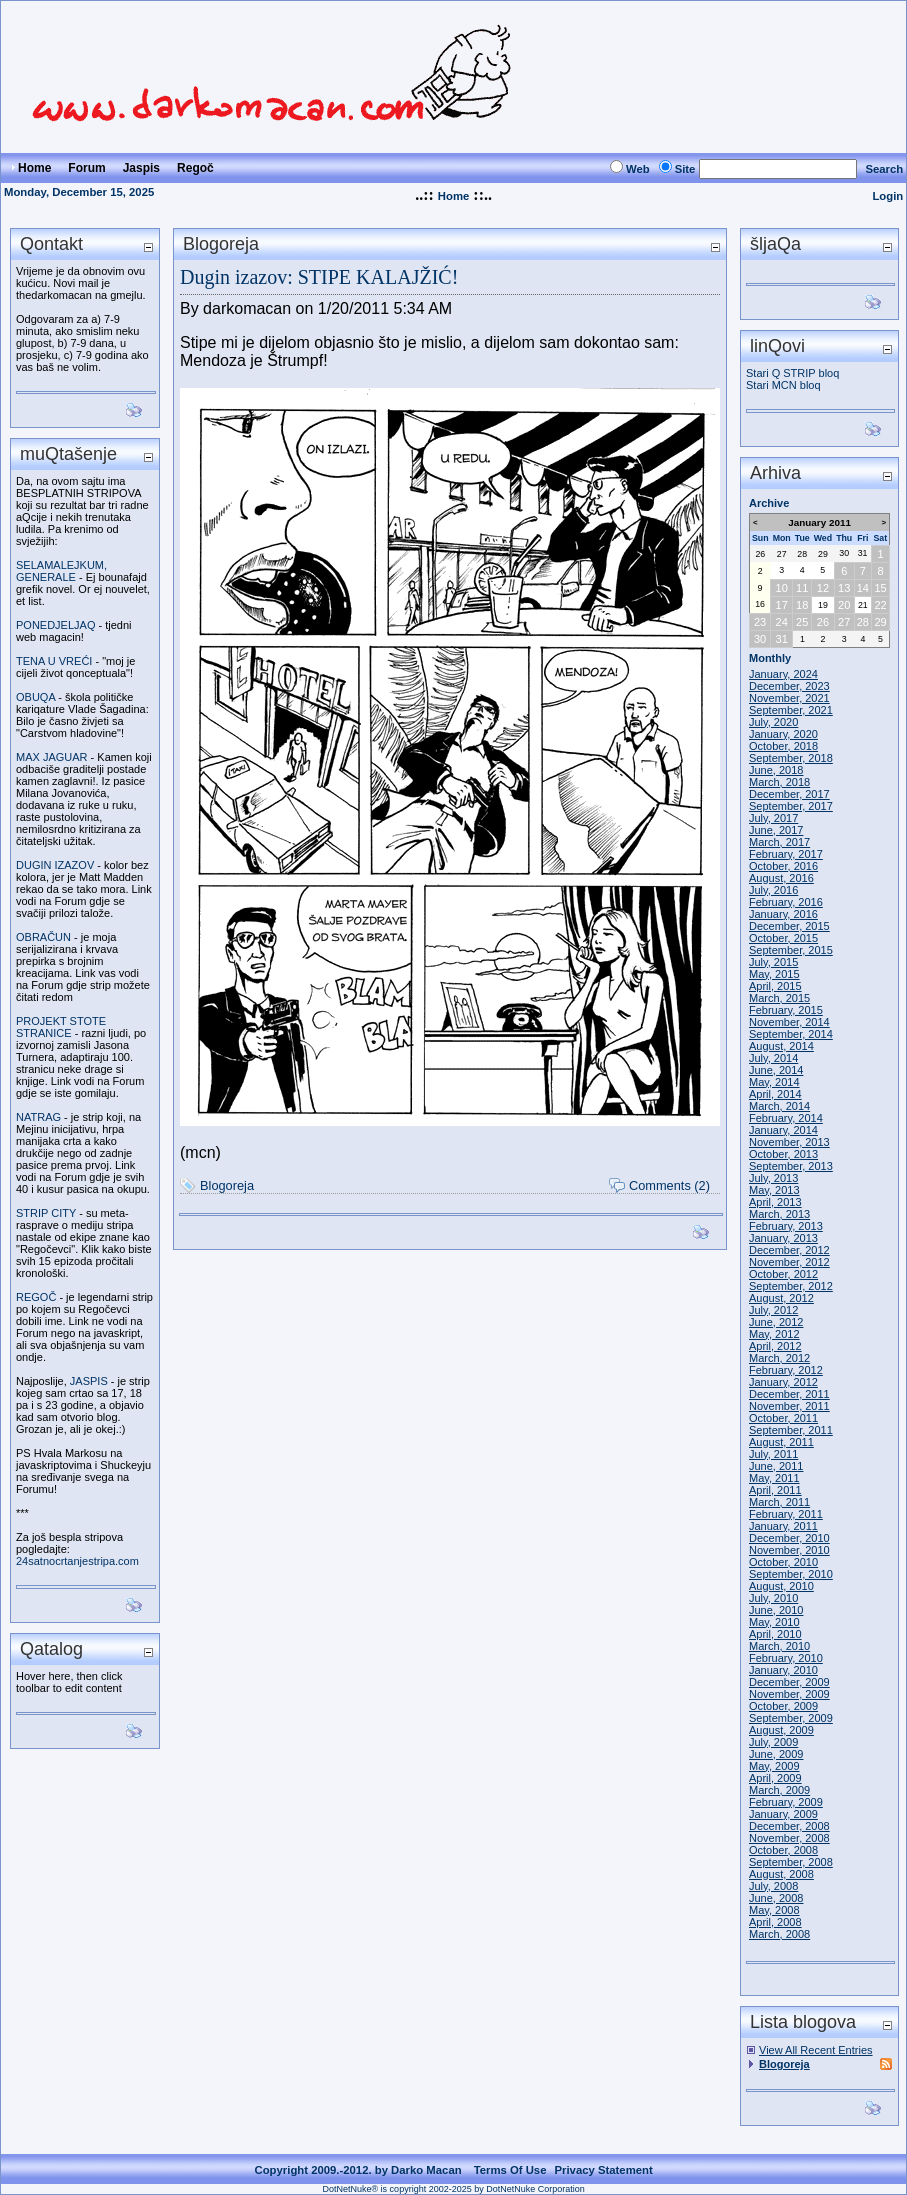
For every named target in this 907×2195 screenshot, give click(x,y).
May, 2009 (774, 1766)
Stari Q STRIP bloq (792, 373)
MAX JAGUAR (52, 757)
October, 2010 (783, 1562)
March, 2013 (779, 1214)
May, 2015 (774, 974)
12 (823, 588)
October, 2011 (783, 1418)
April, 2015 (775, 986)
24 (782, 622)
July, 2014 (773, 1058)
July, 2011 (773, 1454)
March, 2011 (779, 1502)
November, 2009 (789, 1694)
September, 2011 (791, 1430)
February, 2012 (786, 1370)
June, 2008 (776, 1898)
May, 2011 (774, 1478)
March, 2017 (779, 842)
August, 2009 (781, 1730)
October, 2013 (783, 1154)
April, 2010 (775, 1634)
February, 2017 (786, 854)
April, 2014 (775, 1094)
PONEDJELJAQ (55, 625)
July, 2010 (773, 1598)
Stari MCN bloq (783, 385)
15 (880, 588)
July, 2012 (773, 1310)
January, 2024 (783, 674)
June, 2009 (776, 1754)
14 (863, 588)
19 (823, 605)
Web (638, 169)
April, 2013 (775, 1202)
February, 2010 (786, 1658)
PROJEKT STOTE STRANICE (61, 1027)
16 (760, 604)
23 (760, 622)
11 (802, 588)
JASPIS (89, 1381)
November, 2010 (789, 1550)
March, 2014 (779, 1106)
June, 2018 (776, 770)
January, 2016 (783, 914)
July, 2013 (773, 1178)
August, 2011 (781, 1442)
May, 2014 (774, 1082)
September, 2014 (791, 1034)
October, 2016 (783, 866)
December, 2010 (789, 1538)
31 (863, 553)
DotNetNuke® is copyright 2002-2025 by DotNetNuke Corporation (453, 2189)
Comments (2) (669, 1185)
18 (802, 605)
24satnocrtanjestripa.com (77, 1561)
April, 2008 (775, 1922)
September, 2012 (791, 1286)
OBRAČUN (43, 937)
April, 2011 (775, 1490)
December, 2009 (789, 1682)
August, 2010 (781, 1586)
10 (782, 588)
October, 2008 (783, 1850)
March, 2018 (779, 782)
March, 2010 (779, 1646)
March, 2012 (779, 1358)
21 (863, 605)
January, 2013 (783, 1238)
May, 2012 (774, 1334)
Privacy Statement (603, 2170)
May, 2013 (774, 1190)
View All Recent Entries (816, 2050)
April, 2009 (775, 1778)
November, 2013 (789, 1142)
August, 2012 (781, 1298)
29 (823, 554)
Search (884, 169)
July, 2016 (773, 890)
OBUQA (35, 697)
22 (880, 605)
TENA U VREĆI (54, 661)
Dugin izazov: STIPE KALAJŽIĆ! (319, 277)
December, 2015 (789, 926)
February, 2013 (786, 1226)
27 (782, 554)
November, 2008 (789, 1838)
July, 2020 (773, 722)
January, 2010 (783, 1670)
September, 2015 (791, 950)
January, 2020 (783, 734)
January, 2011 (783, 1526)
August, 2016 (781, 878)
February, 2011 (786, 1514)
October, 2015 (783, 938)
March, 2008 (779, 1934)
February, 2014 (786, 1118)
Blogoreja (227, 1185)
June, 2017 (776, 830)
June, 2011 (776, 1466)
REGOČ (36, 1297)
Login (887, 196)
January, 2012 (783, 1382)
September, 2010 (791, 1574)
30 (844, 553)
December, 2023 (789, 686)
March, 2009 (779, 1790)
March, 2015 (779, 998)
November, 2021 (789, 698)
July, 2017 (773, 818)
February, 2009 (786, 1802)
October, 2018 (783, 746)
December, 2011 (789, 1394)
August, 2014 (781, 1046)
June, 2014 (776, 1070)
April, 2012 (775, 1346)
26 (760, 554)
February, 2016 (786, 902)
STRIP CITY (46, 1213)
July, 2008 (773, 1886)
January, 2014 (783, 1130)
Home (453, 196)
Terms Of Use (510, 2170)
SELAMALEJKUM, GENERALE (61, 571)
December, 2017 (789, 794)
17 (782, 605)
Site (685, 169)
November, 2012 (789, 1262)
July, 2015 (773, 962)
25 (802, 622)
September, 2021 (791, 710)
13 (844, 588)
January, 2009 (783, 1814)
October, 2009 (783, 1706)
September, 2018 (791, 758)
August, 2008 (781, 1874)
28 (802, 554)
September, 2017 (791, 806)
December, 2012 (789, 1250)
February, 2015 (786, 1010)
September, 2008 (791, 1862)
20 (844, 605)
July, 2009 (773, 1742)
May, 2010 (774, 1622)
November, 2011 (789, 1406)
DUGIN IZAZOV (55, 865)
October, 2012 (783, 1274)
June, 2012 (776, 1322)
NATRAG (38, 1117)
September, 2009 (791, 1718)
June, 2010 (776, 1610)
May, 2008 (774, 1910)
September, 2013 (791, 1166)
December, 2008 (789, 1826)
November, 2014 (789, 1022)
